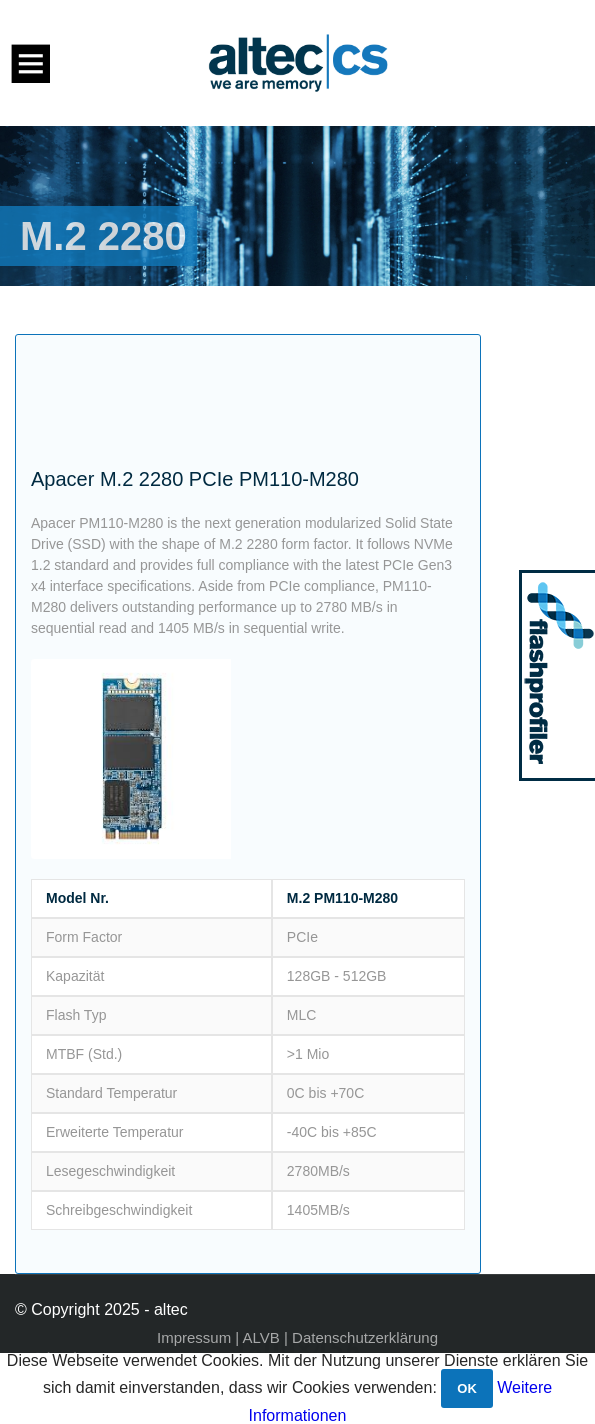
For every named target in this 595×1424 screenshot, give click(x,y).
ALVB (261, 1337)
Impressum (194, 1337)
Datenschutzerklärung (365, 1337)
